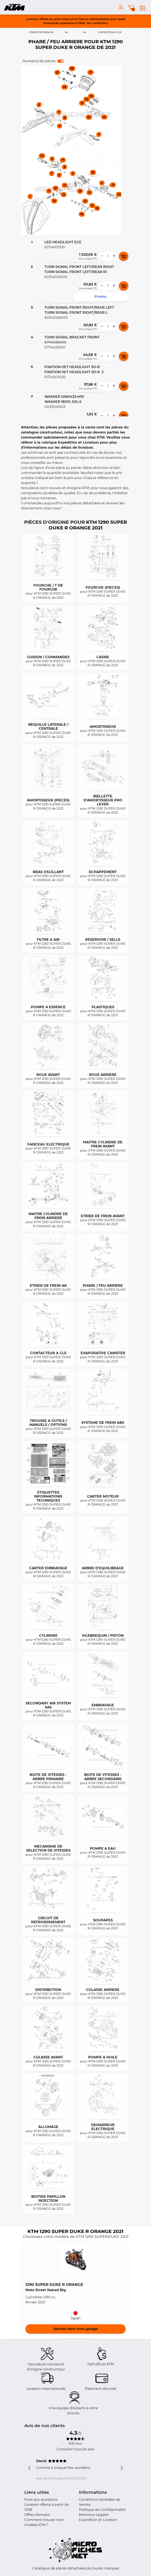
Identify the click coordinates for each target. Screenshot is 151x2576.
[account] (121, 7)
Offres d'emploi (37, 2515)
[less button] (102, 256)
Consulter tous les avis (75, 2449)
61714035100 (54, 347)
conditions (100, 23)
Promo (100, 297)
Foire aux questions (41, 2500)
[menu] (142, 7)
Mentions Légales (94, 2515)
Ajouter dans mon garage (75, 2329)
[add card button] (123, 256)
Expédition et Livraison (98, 2520)
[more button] (114, 256)
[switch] (60, 61)
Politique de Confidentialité (102, 2510)
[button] (75, 2259)
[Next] (84, 33)
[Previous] (67, 33)
